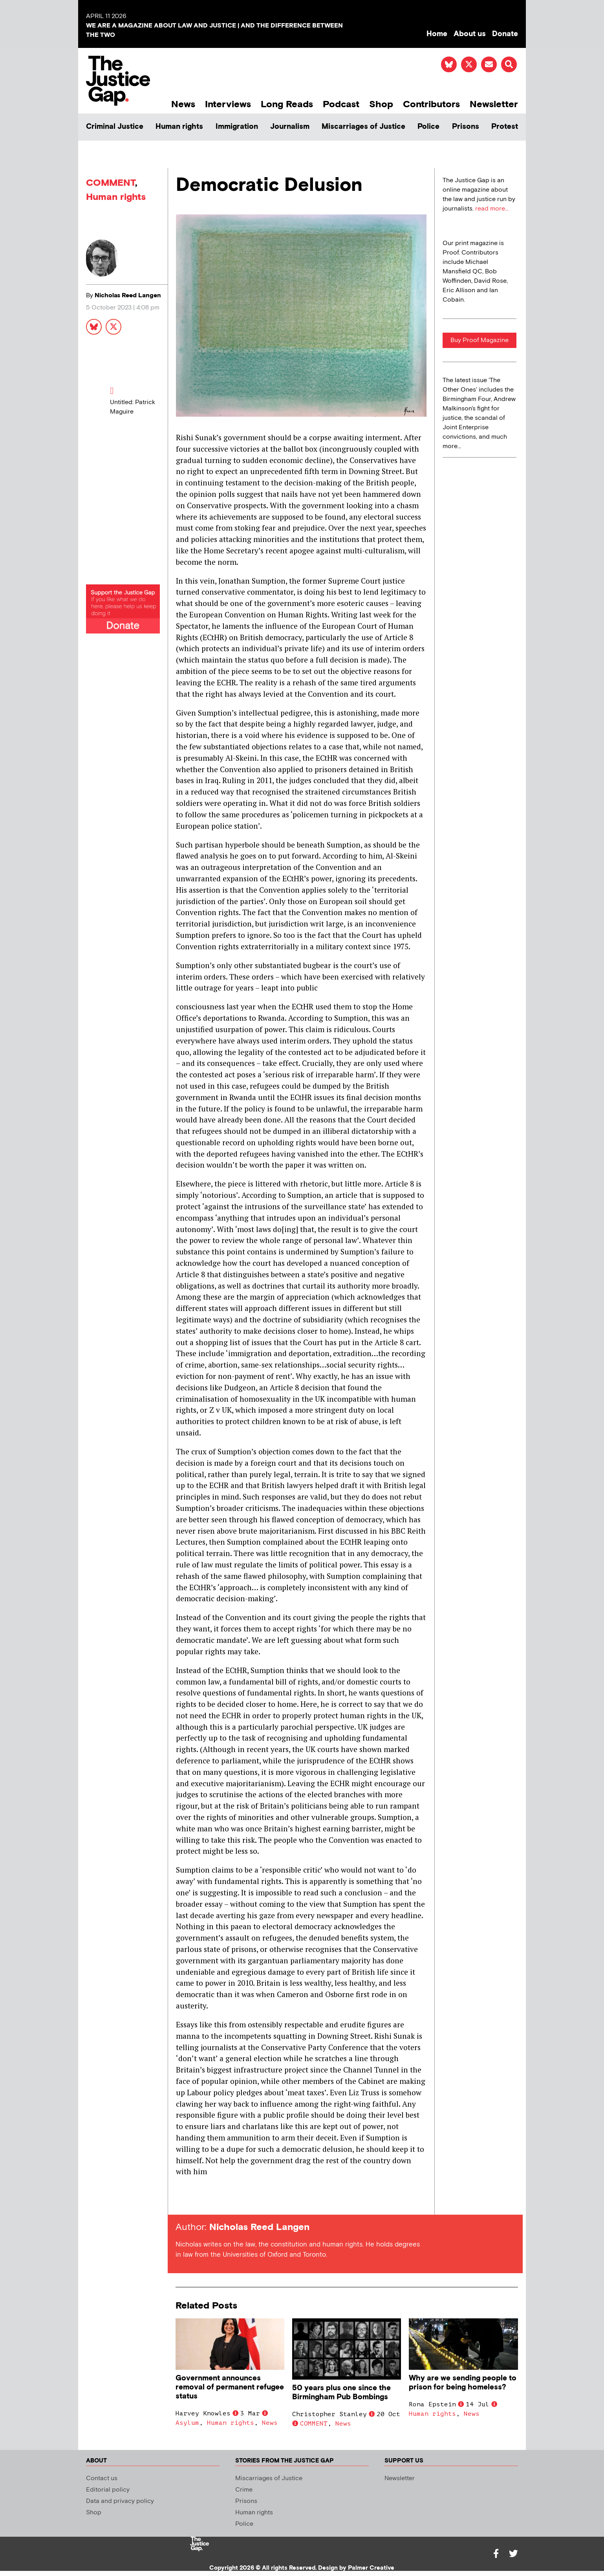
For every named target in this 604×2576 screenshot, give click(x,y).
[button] (509, 64)
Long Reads (287, 104)
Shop (381, 104)
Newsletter (494, 104)
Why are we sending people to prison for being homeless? (462, 2382)
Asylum (187, 2422)
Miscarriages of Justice (363, 127)
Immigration (237, 127)
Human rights (179, 127)
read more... (492, 209)
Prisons (465, 127)
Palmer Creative (371, 2568)
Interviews (228, 104)
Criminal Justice (114, 127)
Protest (504, 127)
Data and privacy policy (120, 2501)
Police (428, 127)
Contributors (431, 104)
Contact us (101, 2478)
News (183, 104)
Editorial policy (108, 2490)
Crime (244, 2490)
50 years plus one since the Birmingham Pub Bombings (341, 2392)
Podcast (341, 104)
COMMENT (110, 183)
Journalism (289, 127)
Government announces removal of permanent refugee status (230, 2387)
